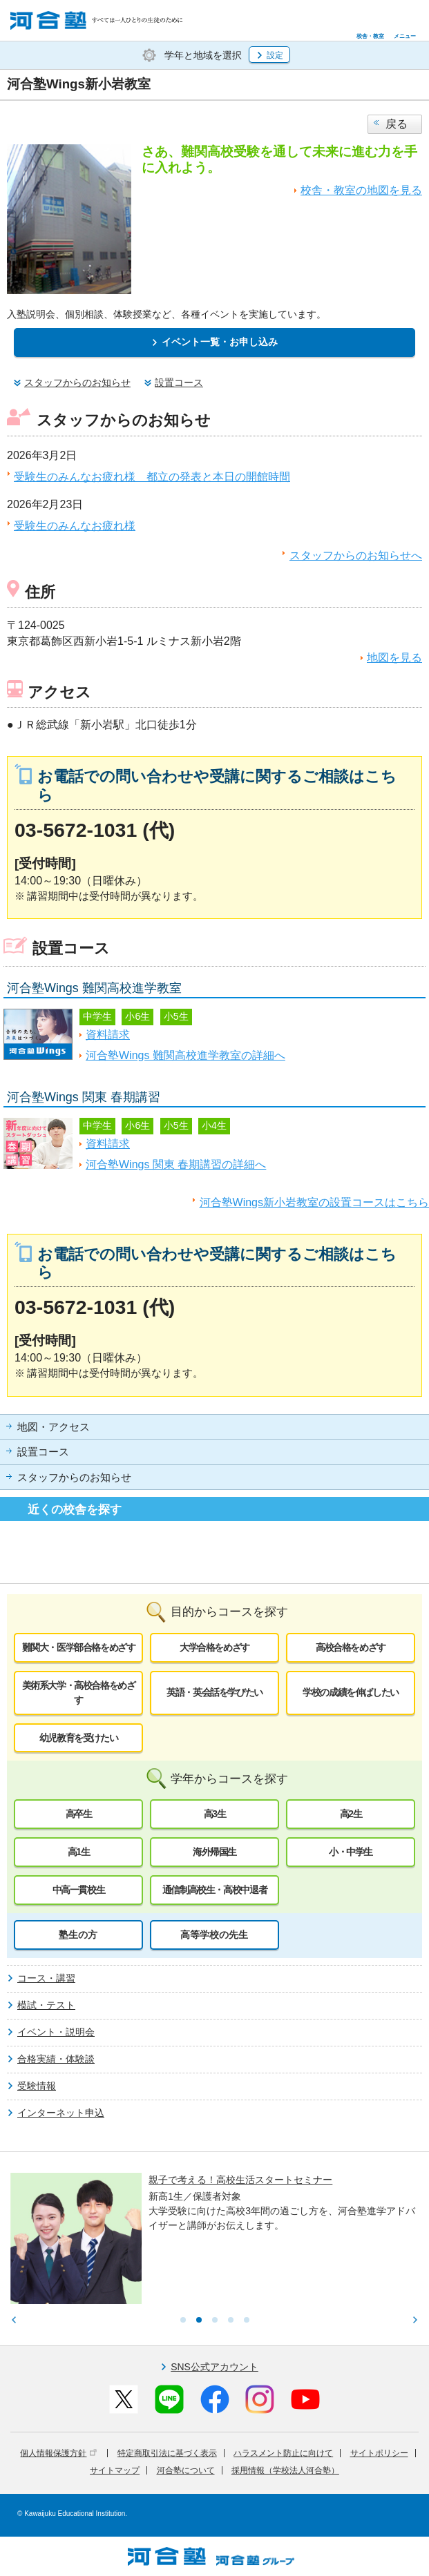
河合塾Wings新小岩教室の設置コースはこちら (314, 1202)
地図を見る (394, 658)
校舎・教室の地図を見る (361, 190)
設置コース (43, 1452)
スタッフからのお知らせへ (355, 555)
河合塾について (186, 2470)
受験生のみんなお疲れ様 (74, 526)
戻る (396, 124)
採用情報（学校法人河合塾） (285, 2470)
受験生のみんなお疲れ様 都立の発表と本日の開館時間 (152, 477)
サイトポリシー (379, 2453)
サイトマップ (115, 2470)
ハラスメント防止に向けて (283, 2453)
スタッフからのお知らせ (74, 1477)
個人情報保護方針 (58, 2453)
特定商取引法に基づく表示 (167, 2453)
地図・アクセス (53, 1427)
